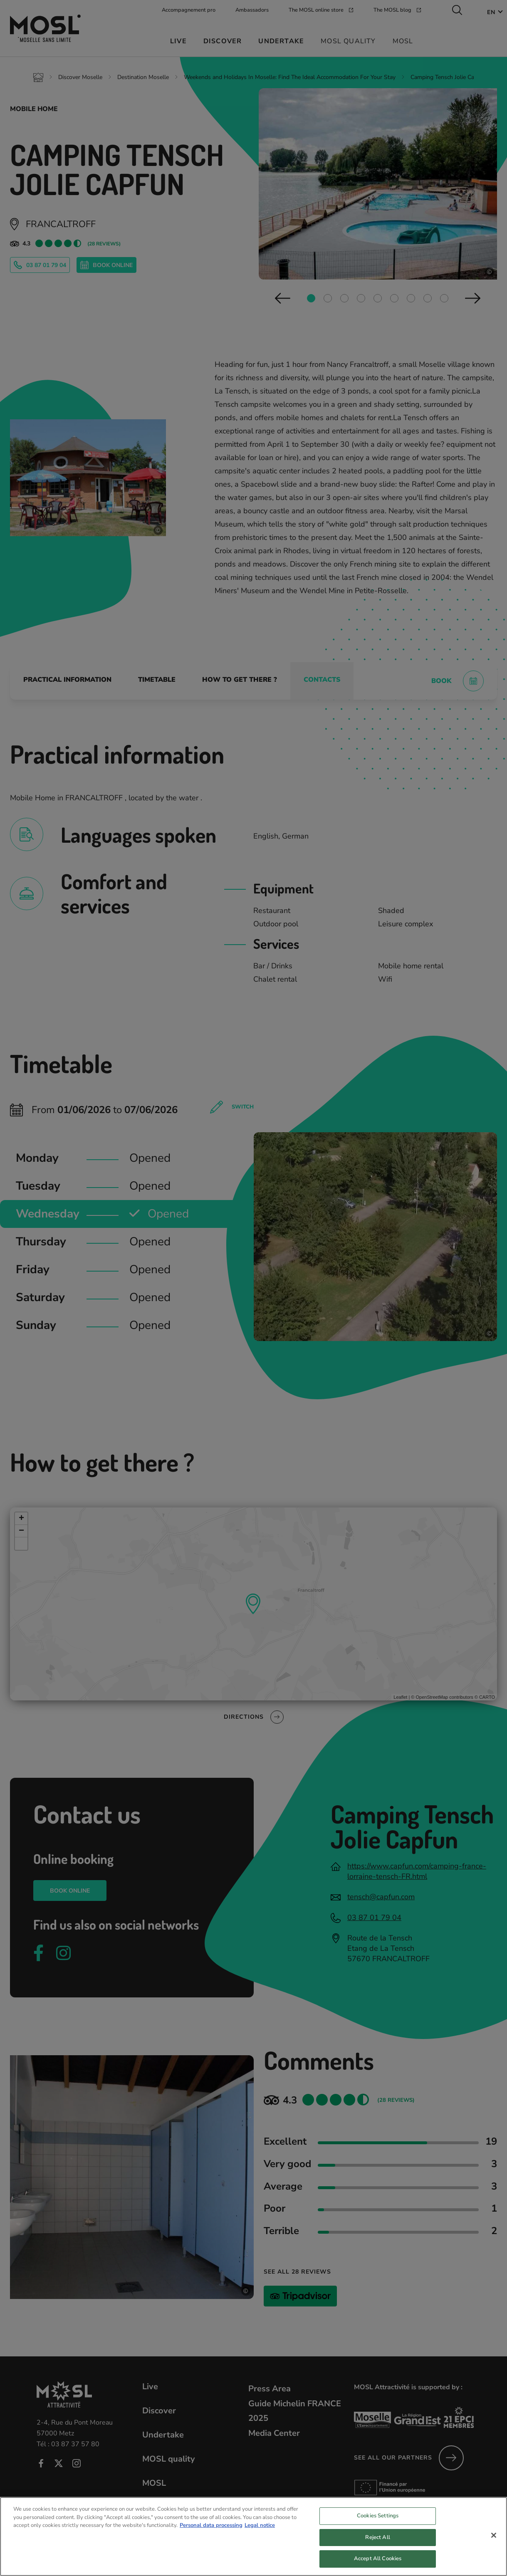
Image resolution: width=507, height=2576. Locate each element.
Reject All (377, 2542)
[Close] (494, 2540)
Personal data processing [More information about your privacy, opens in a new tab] (211, 2530)
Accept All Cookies (377, 2563)
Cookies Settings (377, 2520)
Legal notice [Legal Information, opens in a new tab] (260, 2530)
